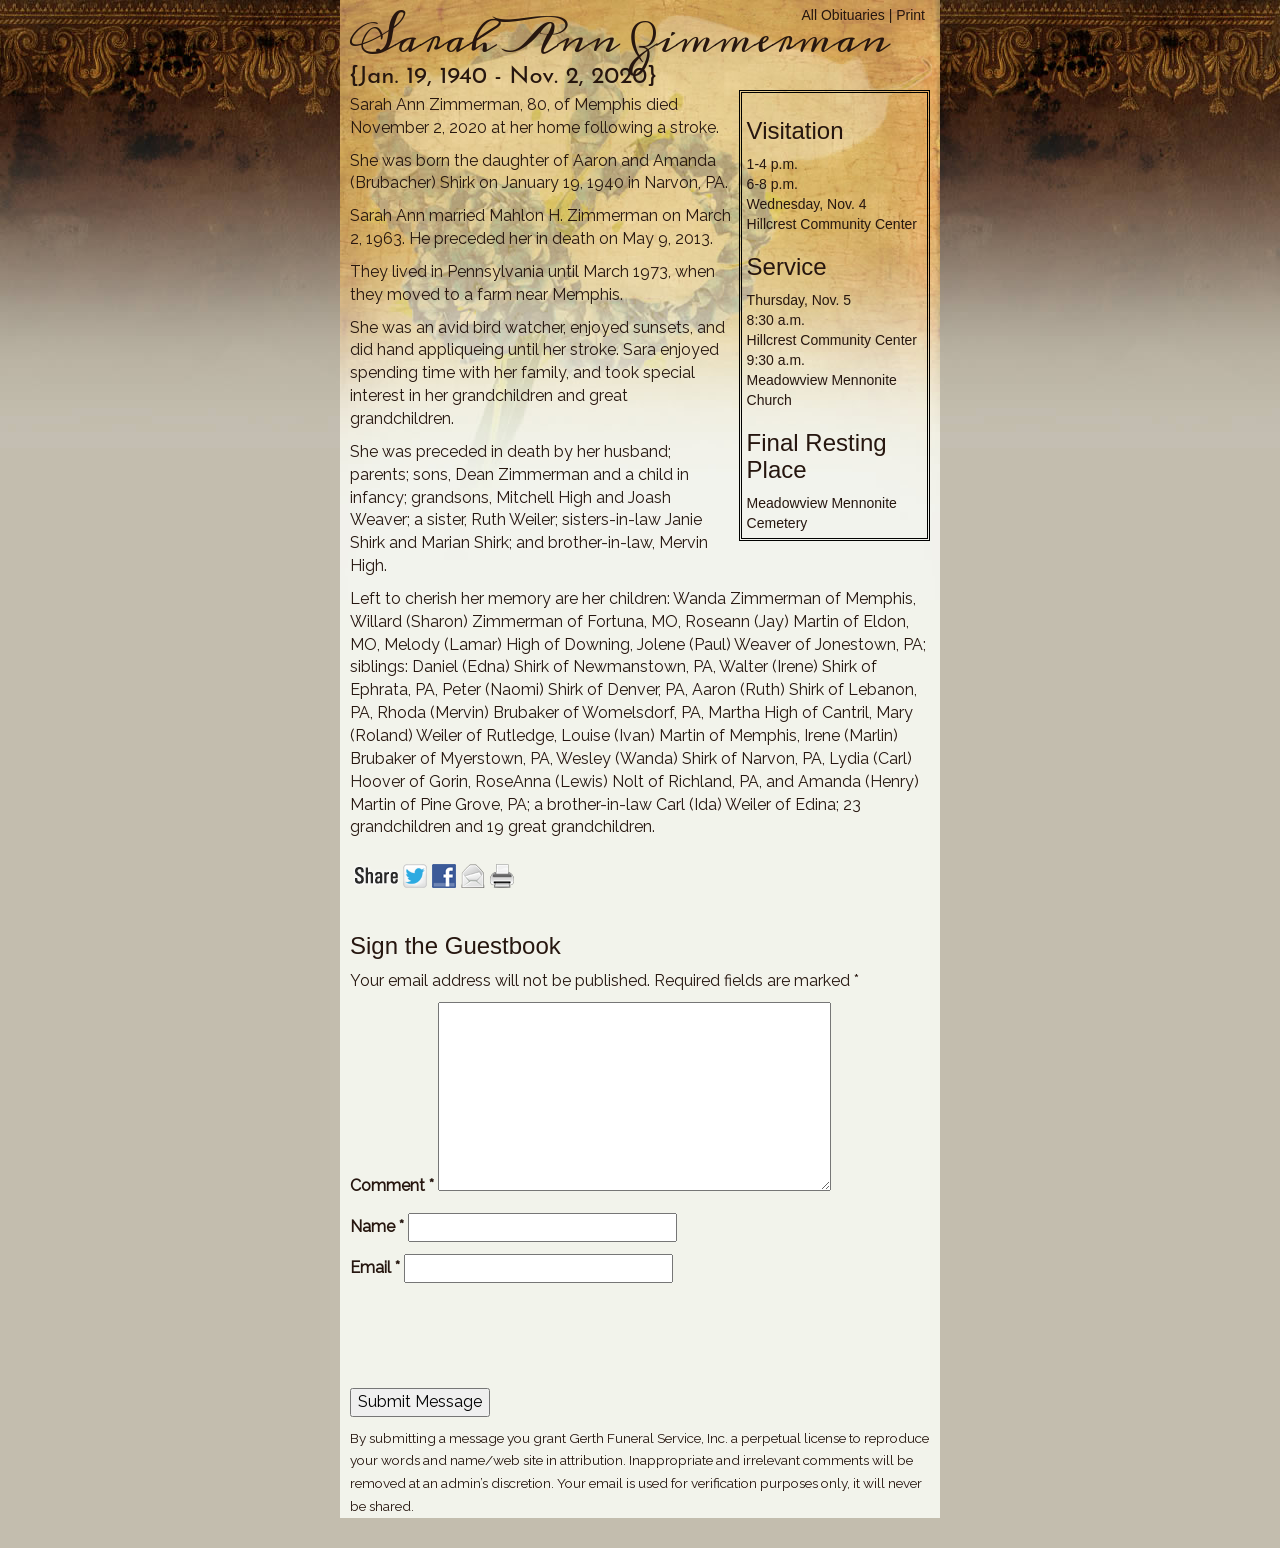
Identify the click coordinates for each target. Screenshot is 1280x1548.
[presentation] (486, 1339)
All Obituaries (843, 15)
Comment (392, 1185)
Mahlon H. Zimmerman (573, 215)
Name (377, 1226)
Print (910, 15)
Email (375, 1267)
